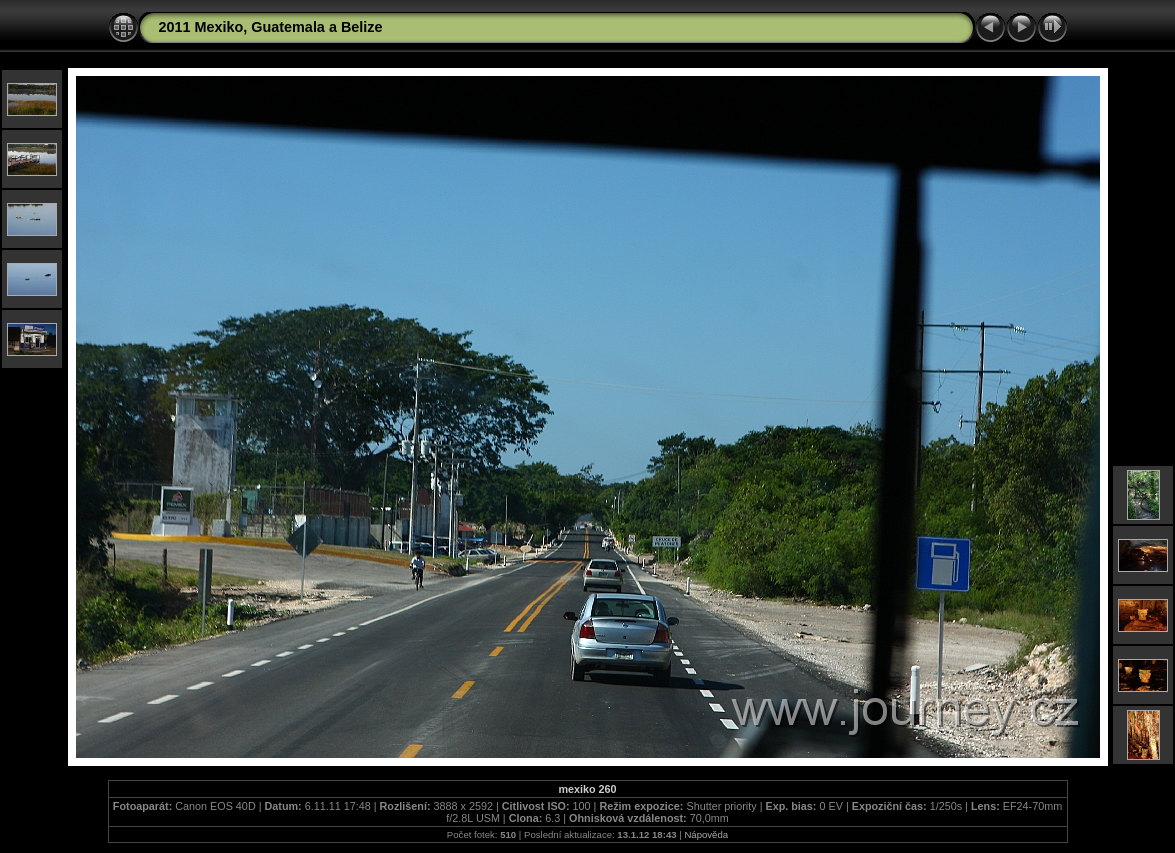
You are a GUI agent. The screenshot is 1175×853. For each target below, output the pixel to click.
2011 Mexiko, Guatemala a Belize (271, 27)
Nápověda (706, 834)
